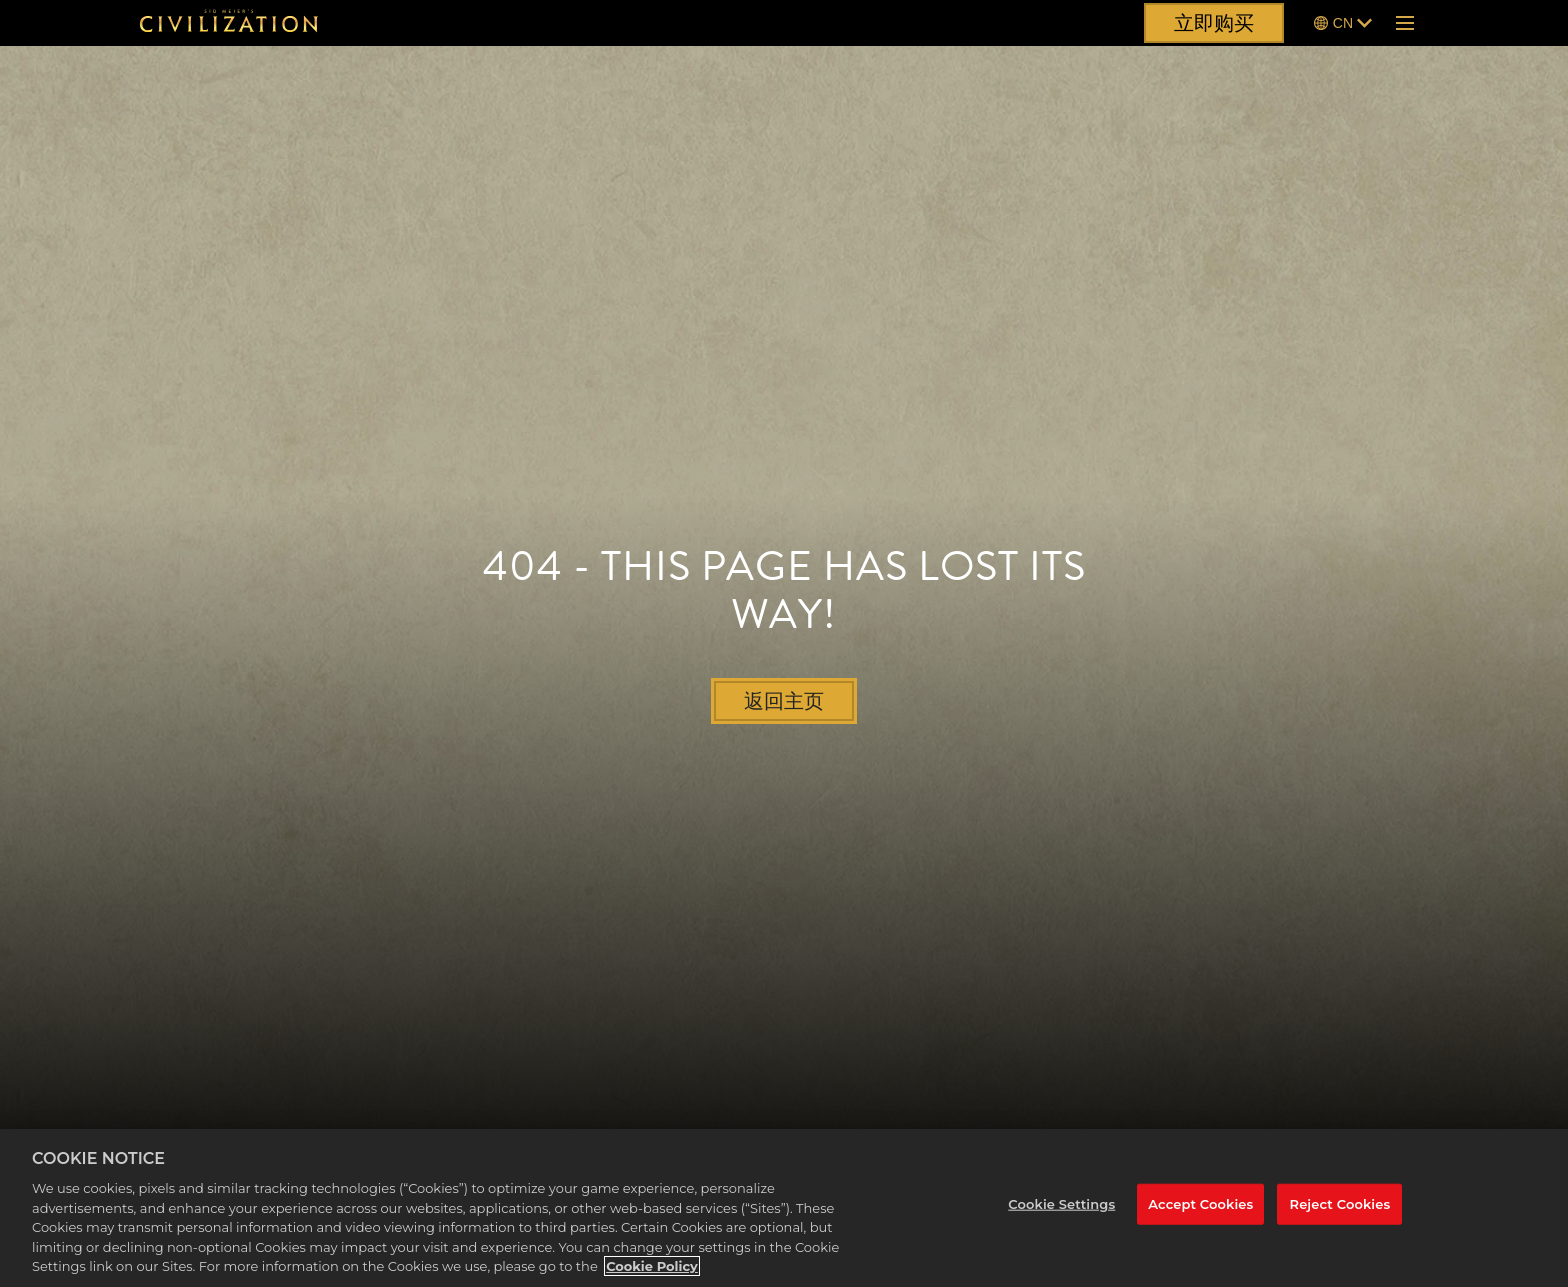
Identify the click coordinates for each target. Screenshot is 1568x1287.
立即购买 (1214, 23)
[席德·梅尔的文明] (229, 23)
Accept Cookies (1200, 1204)
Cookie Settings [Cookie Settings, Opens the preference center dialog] (1061, 1204)
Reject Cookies (1340, 1204)
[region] (784, 1208)
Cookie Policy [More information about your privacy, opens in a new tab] (652, 1266)
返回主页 (784, 701)
